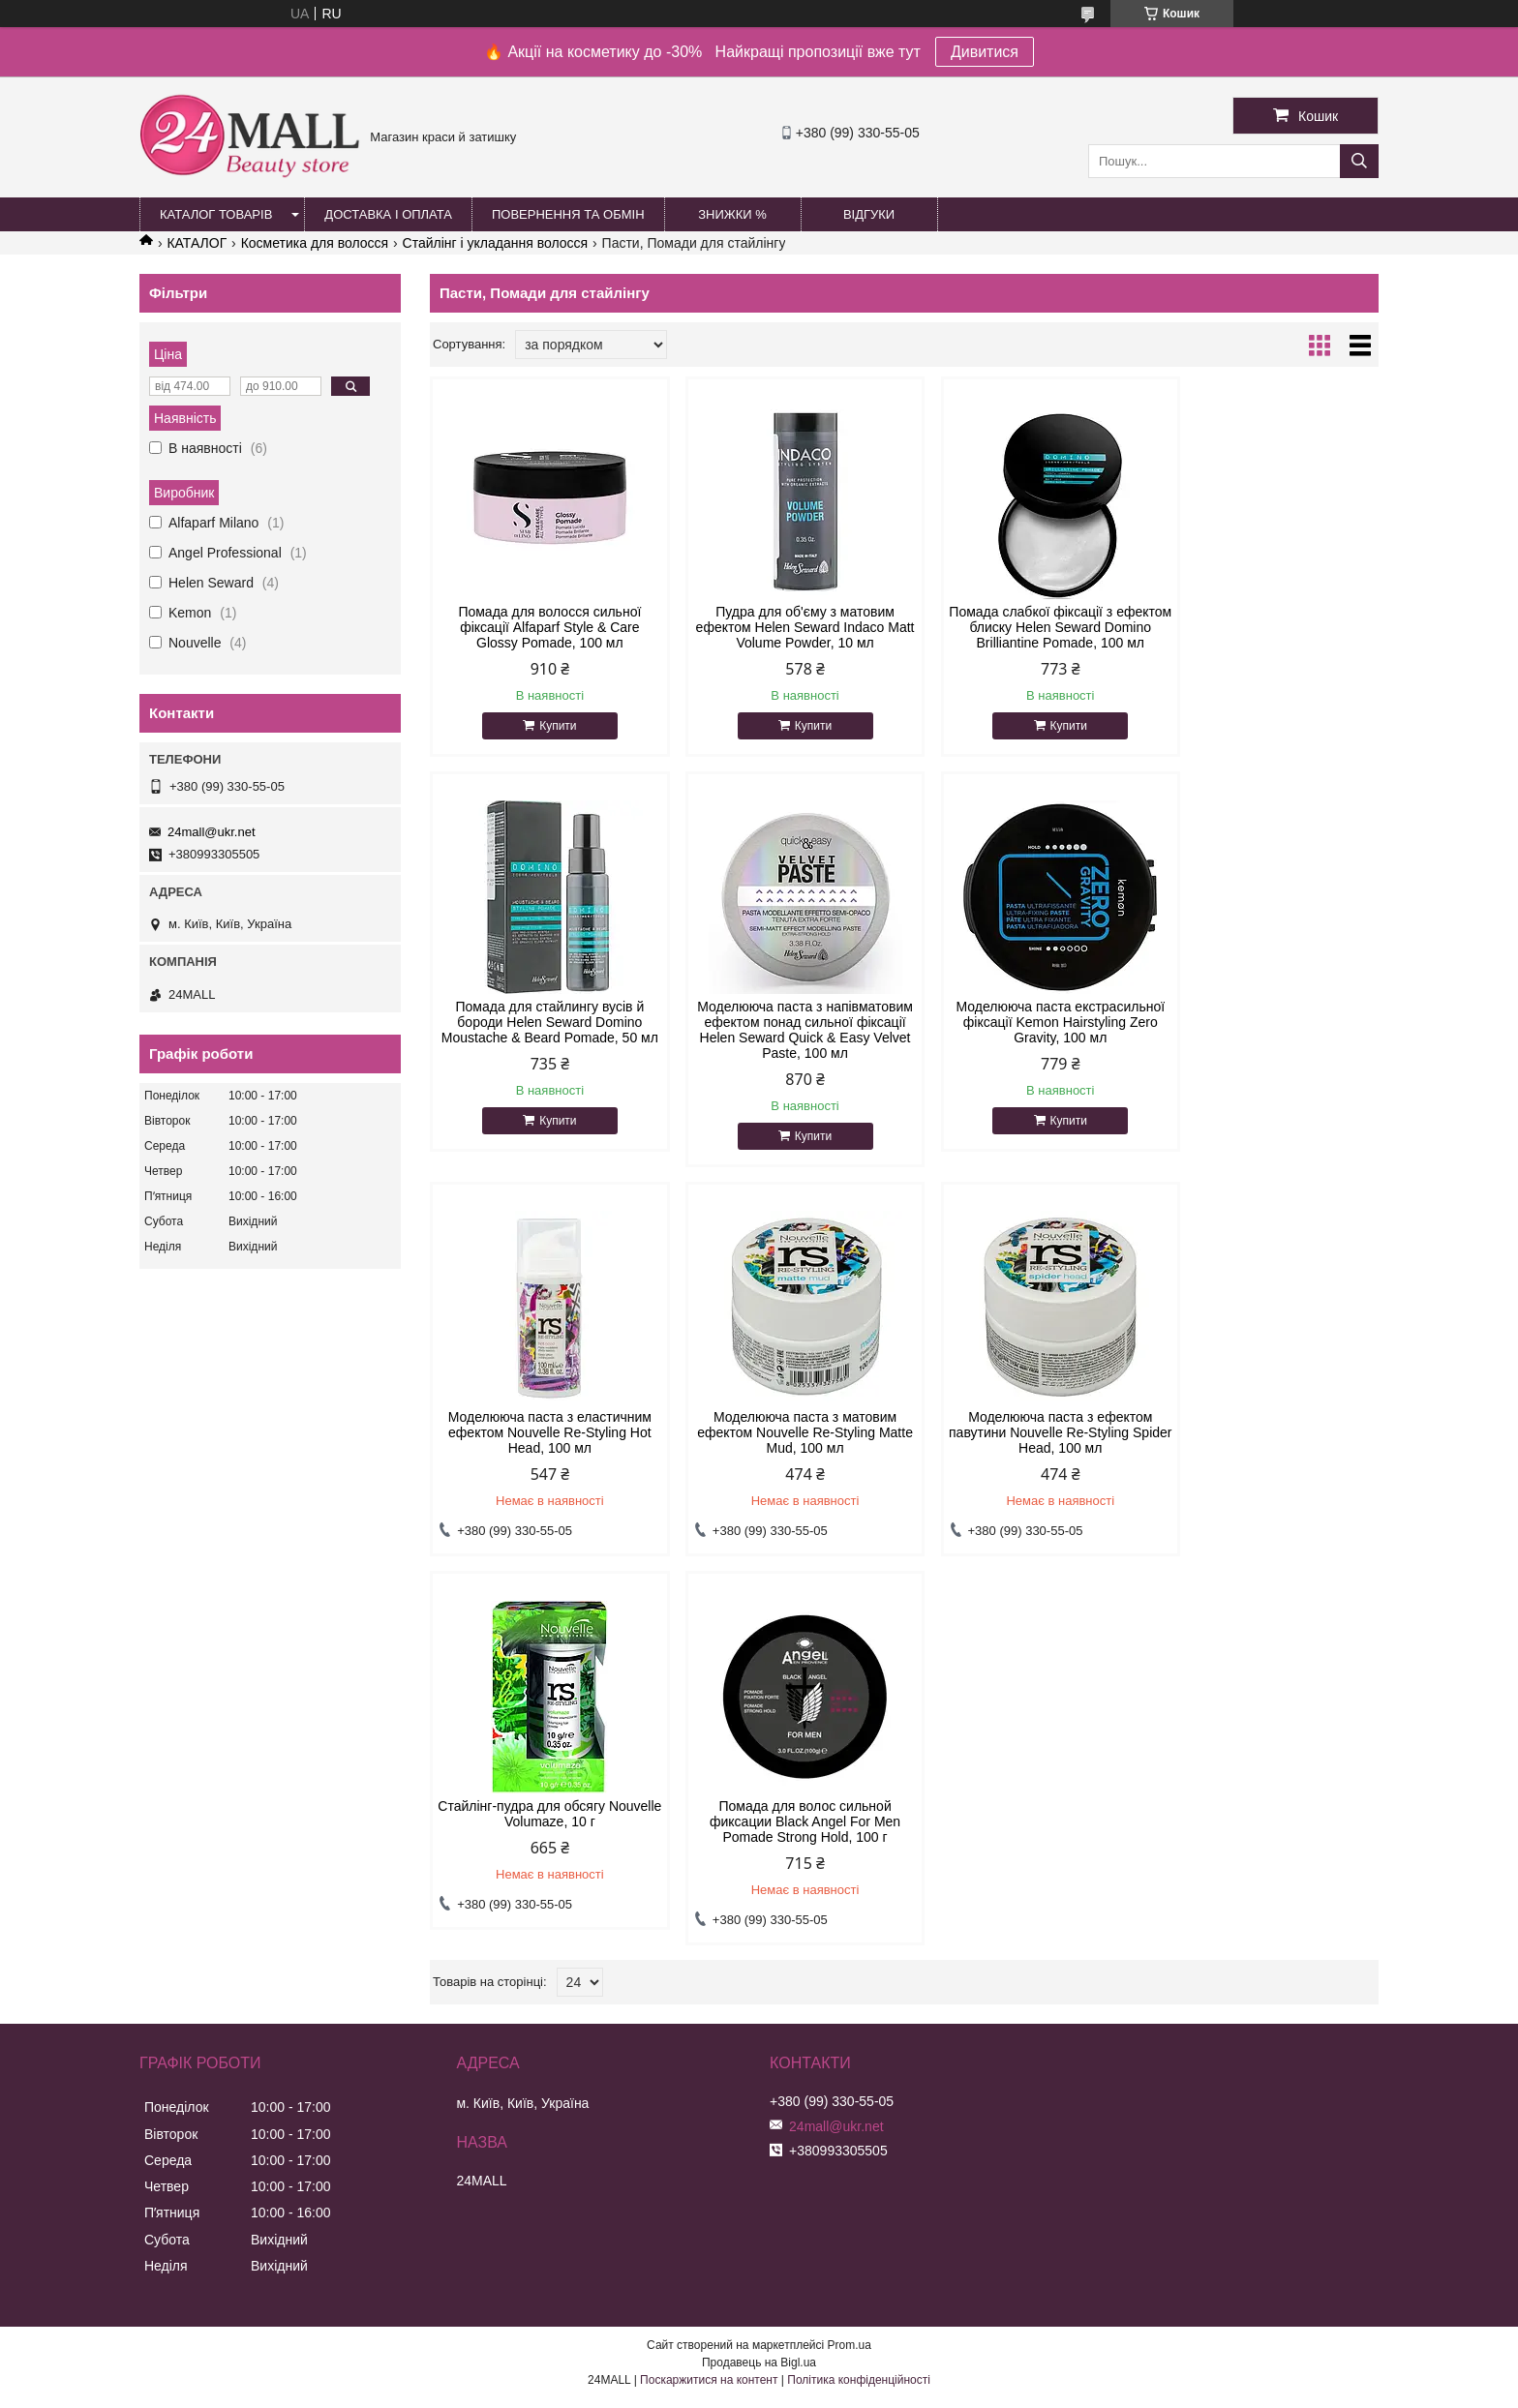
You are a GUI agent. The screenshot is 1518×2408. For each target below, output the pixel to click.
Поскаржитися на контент (708, 2022)
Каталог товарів (216, 214)
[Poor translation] (71, 2129)
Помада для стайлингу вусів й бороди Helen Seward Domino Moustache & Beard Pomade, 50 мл (1265, 635)
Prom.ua (849, 1987)
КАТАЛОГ (197, 243)
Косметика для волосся (315, 243)
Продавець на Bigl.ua (759, 2004)
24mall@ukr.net (211, 832)
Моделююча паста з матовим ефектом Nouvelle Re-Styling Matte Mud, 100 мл (1265, 1037)
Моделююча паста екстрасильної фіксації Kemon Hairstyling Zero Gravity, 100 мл (784, 1037)
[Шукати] (1359, 161)
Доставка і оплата (388, 214)
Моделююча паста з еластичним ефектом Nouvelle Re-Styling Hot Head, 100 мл (1024, 1037)
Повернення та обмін (568, 214)
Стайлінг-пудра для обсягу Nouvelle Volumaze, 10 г (783, 1455)
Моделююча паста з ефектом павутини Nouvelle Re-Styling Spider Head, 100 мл (542, 1463)
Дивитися (984, 52)
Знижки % (732, 214)
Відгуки (869, 214)
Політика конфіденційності (858, 2022)
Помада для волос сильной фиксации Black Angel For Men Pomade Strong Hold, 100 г (1024, 1463)
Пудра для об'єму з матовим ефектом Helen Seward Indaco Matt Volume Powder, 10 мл (783, 627)
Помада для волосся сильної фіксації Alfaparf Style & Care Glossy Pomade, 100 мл (542, 627)
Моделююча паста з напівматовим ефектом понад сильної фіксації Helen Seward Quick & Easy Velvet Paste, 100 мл (542, 1053)
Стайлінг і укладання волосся (496, 243)
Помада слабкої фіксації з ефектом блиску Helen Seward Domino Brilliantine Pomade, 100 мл (1024, 635)
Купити (550, 726)
